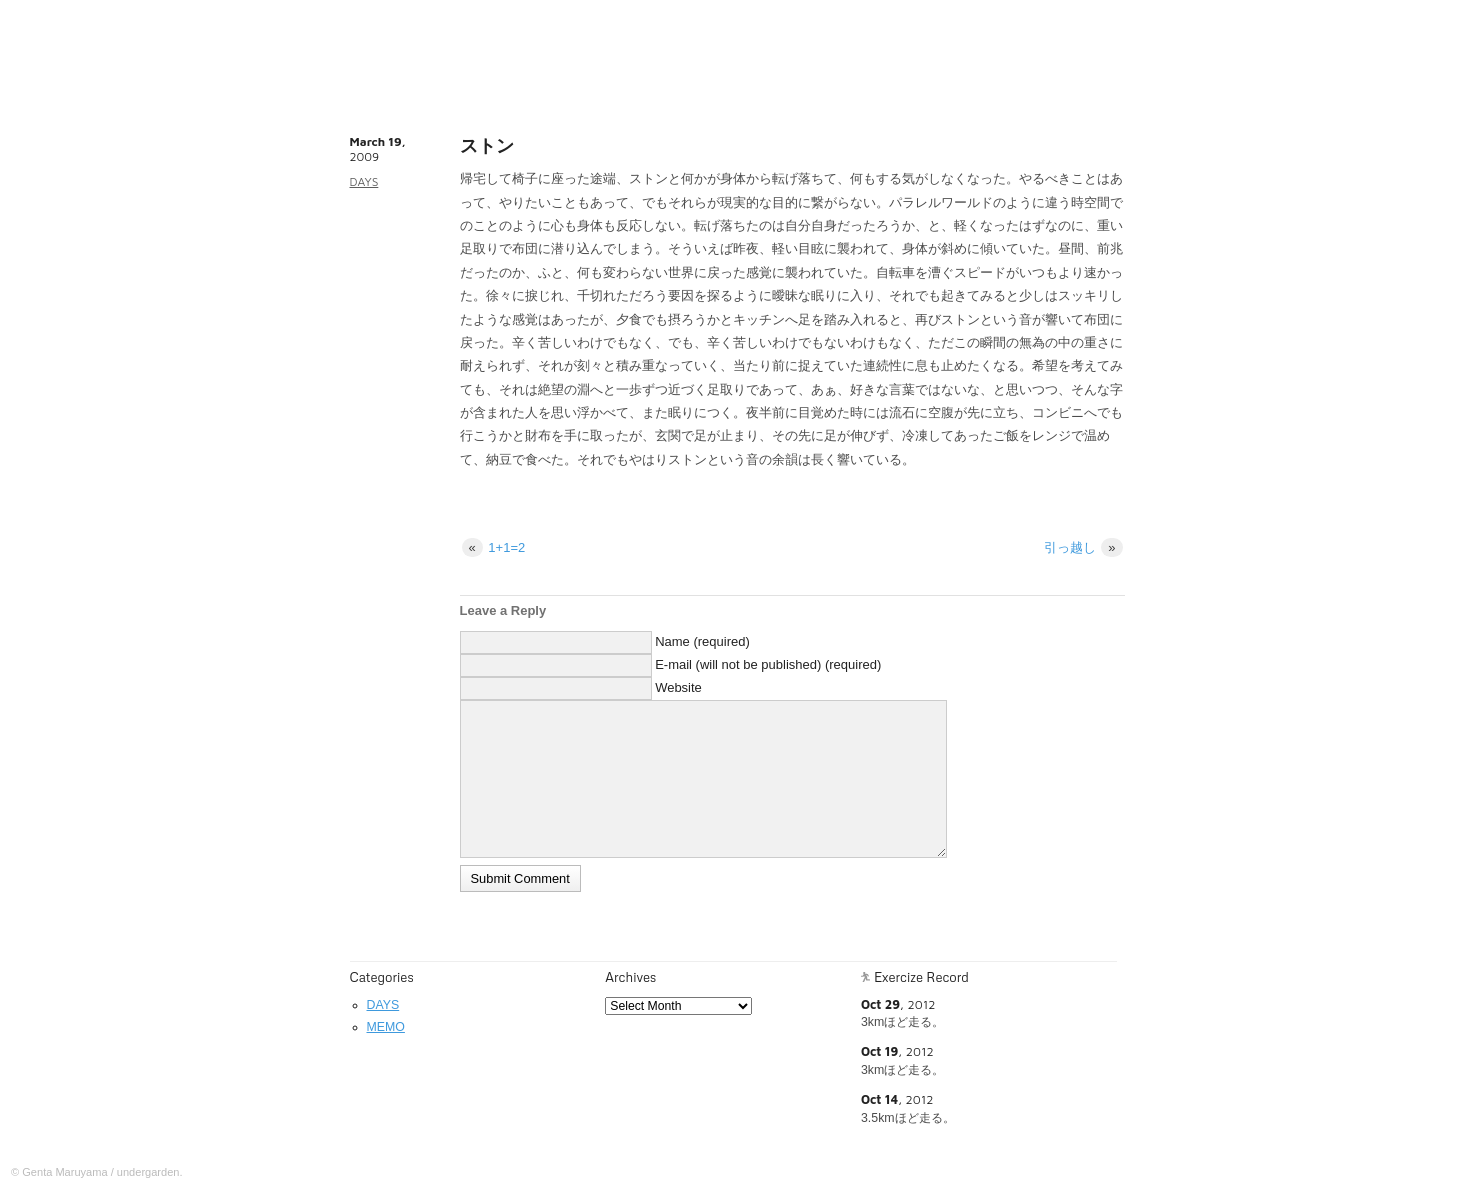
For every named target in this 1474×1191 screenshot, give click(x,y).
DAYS (364, 181)
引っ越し (1083, 547)
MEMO (386, 1027)
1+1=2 (494, 547)
